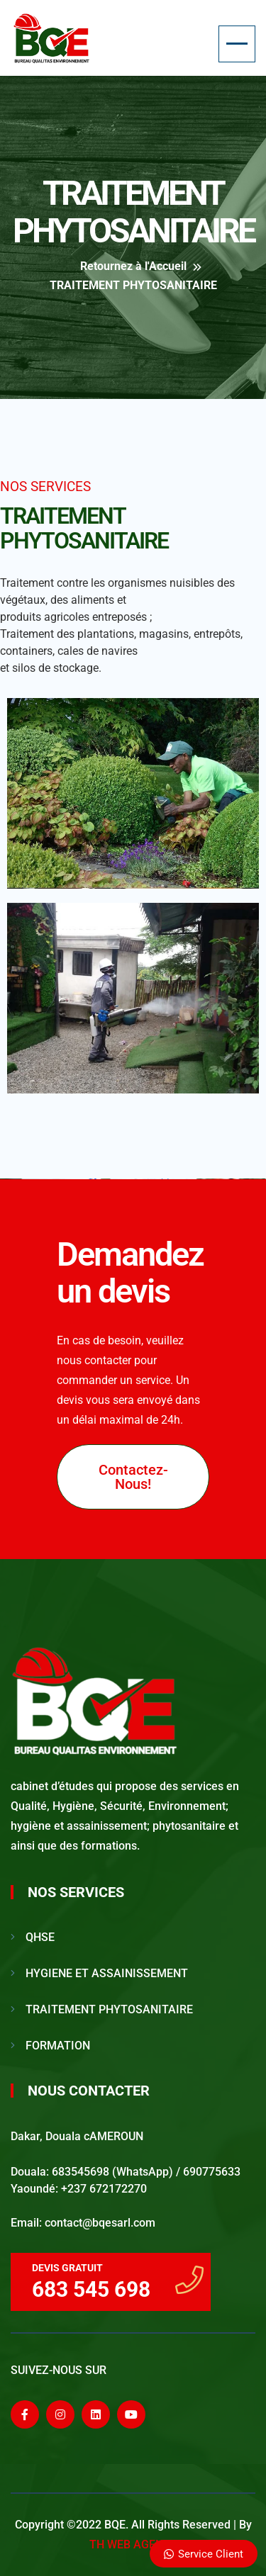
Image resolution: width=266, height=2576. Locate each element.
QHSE (40, 1937)
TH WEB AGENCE (133, 2544)
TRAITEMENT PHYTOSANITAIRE (109, 2009)
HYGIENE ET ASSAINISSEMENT (107, 1973)
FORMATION (58, 2045)
